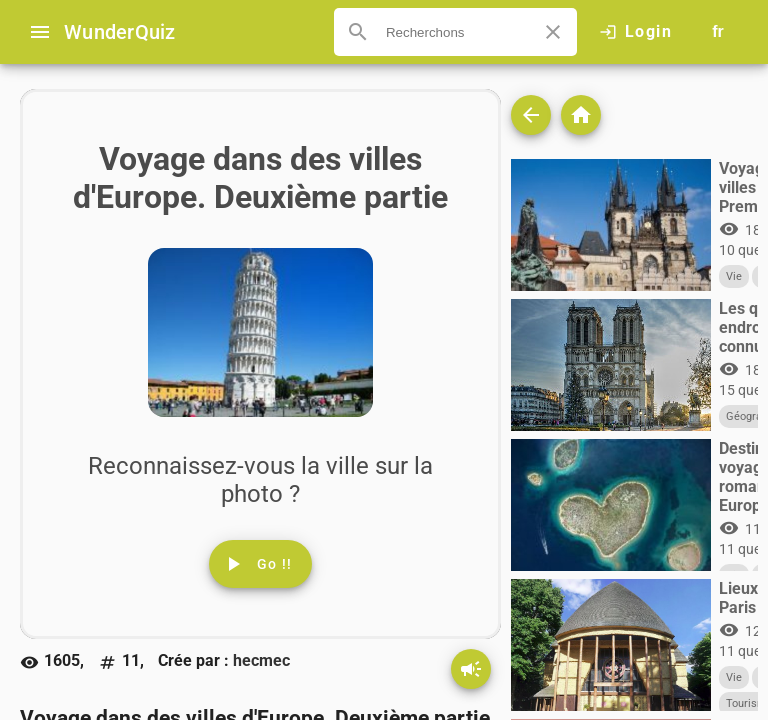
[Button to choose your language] (718, 32)
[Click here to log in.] (635, 32)
